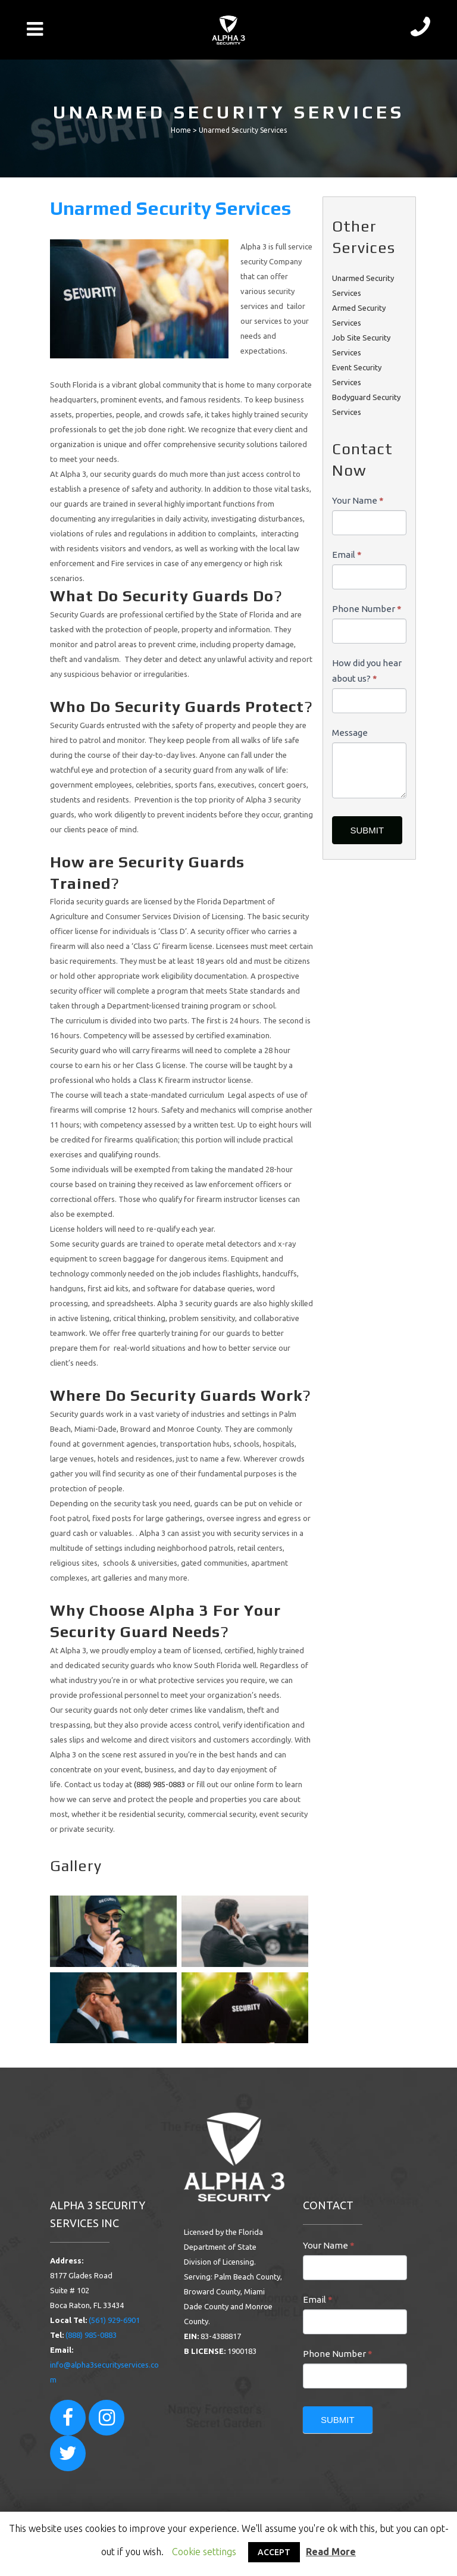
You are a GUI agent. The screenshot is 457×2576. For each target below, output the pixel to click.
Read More (331, 2551)
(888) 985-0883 (159, 1784)
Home (181, 130)
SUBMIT (367, 830)
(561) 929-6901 (114, 2320)
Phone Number (367, 609)
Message (350, 732)
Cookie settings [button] (204, 2551)
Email (347, 554)
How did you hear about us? (367, 670)
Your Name (358, 500)
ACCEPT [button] (274, 2552)
